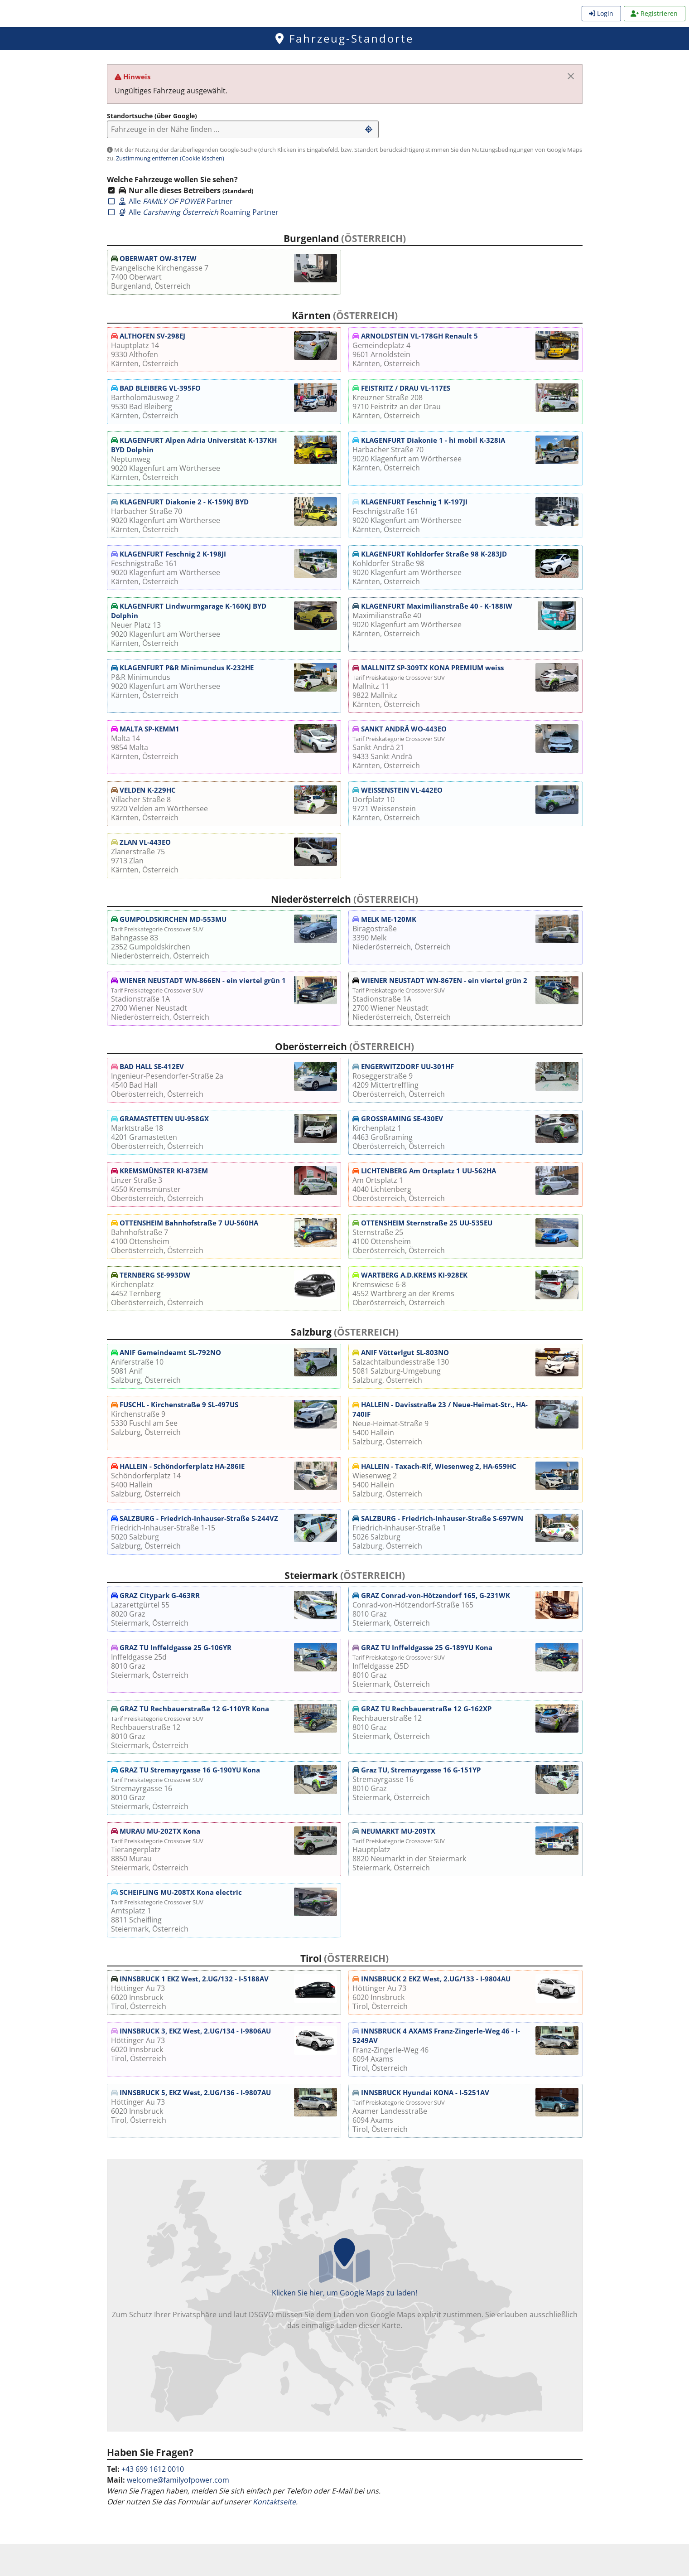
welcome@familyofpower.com (178, 2480)
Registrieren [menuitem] (654, 13)
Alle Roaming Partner (193, 212)
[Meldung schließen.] (571, 75)
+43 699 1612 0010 (152, 2469)
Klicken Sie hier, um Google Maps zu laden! (344, 2284)
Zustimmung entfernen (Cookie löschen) (170, 158)
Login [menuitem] (601, 13)
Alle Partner (170, 201)
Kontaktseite (274, 2502)
